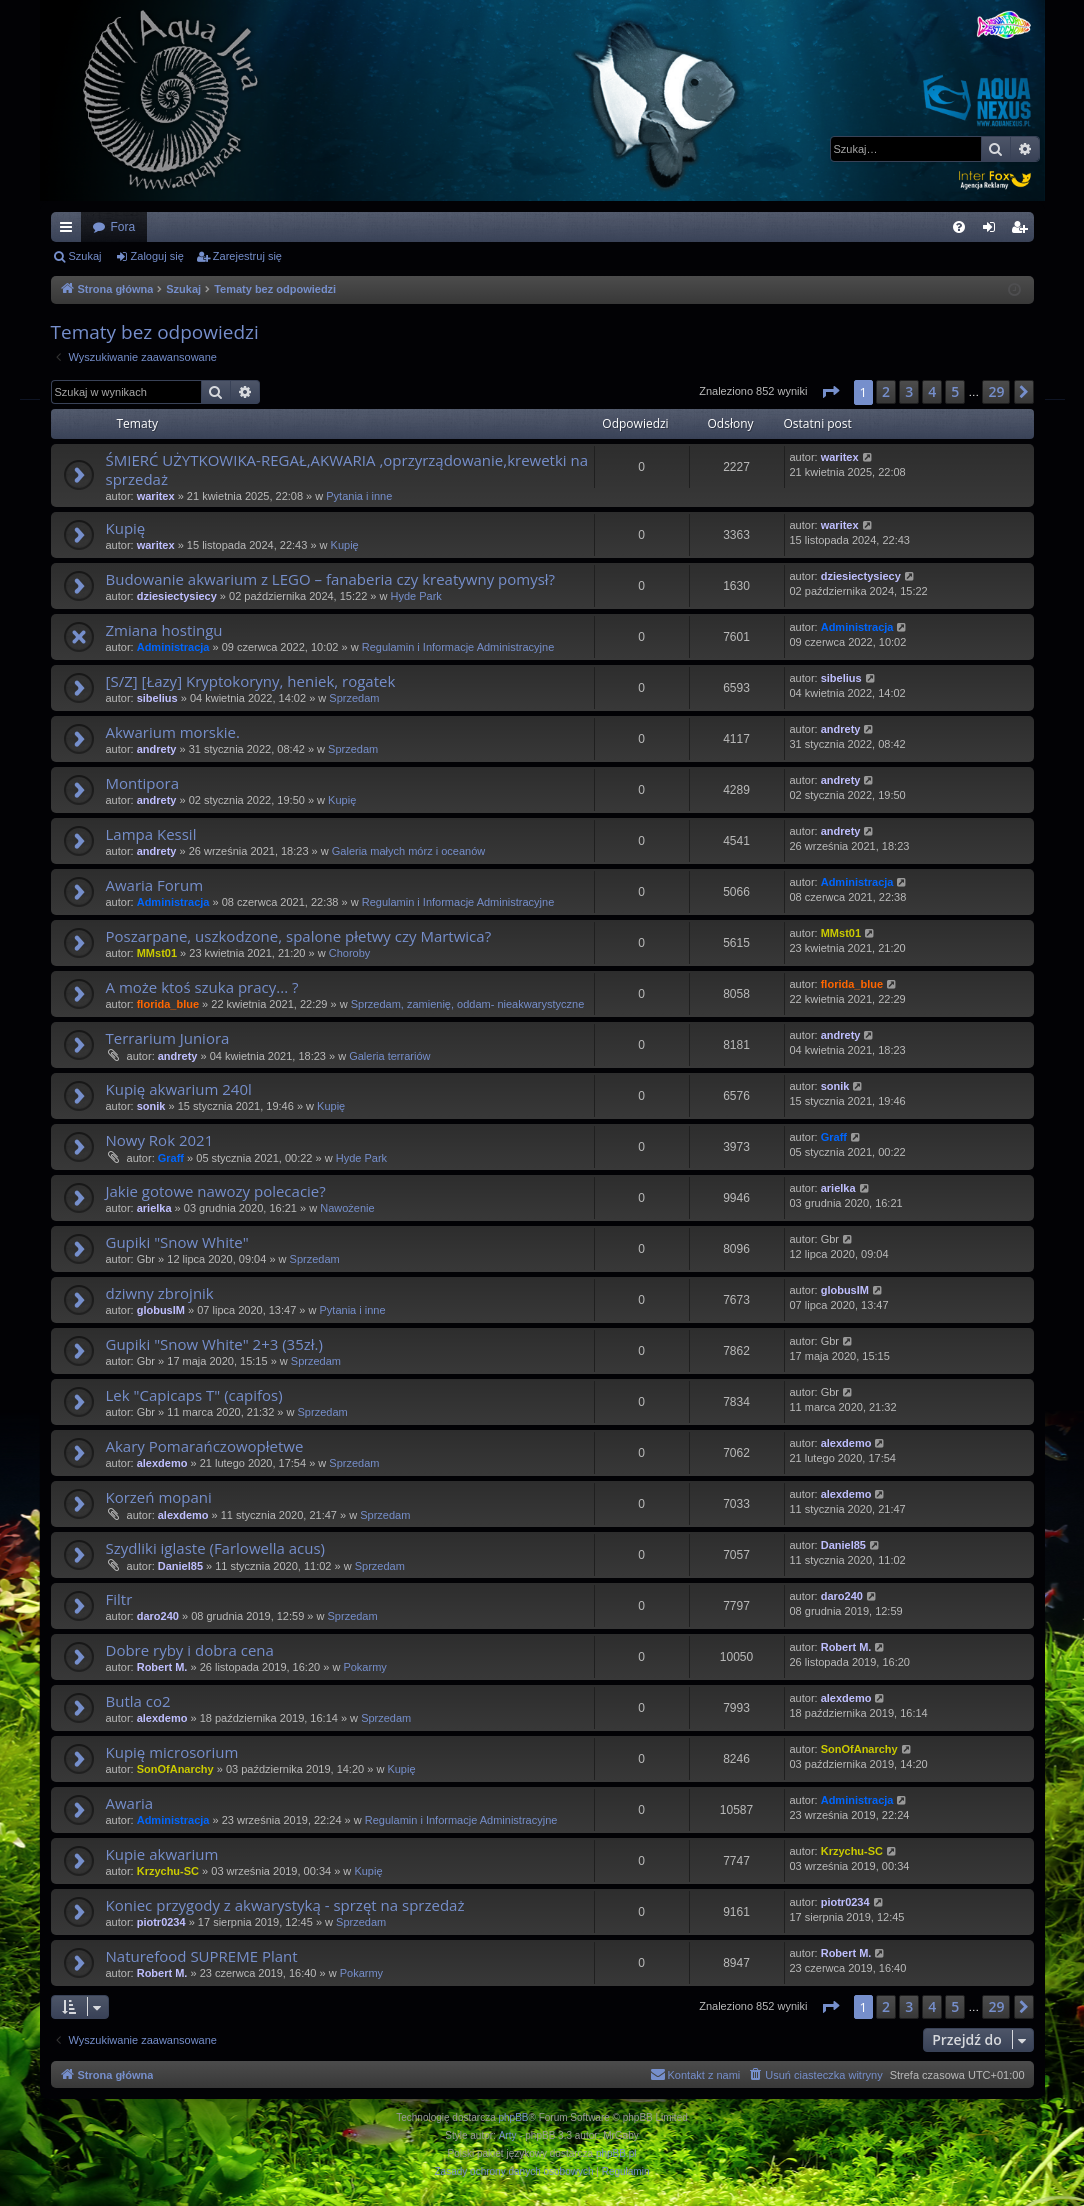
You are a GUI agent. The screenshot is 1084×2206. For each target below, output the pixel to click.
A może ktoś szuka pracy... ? (202, 987)
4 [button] (932, 391)
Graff (171, 1158)
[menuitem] (959, 227)
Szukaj (85, 256)
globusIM (161, 1310)
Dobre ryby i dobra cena (190, 1650)
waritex (156, 496)
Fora (123, 227)
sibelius (157, 698)
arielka (154, 1208)
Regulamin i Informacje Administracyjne (458, 647)
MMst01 (157, 953)
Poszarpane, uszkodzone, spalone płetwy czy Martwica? (299, 936)
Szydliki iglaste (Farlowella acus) (216, 1548)
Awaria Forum (155, 885)
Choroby (350, 953)
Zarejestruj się (247, 256)
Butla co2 (138, 1701)
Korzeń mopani (159, 1497)
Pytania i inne (359, 496)
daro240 (158, 1616)
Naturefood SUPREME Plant (202, 1956)
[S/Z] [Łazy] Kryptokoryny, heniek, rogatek (251, 681)
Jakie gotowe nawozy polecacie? (216, 1191)
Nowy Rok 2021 (160, 1140)
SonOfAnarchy (175, 1769)
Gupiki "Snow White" (177, 1242)
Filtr (119, 1599)
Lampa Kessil (151, 834)
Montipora (143, 783)
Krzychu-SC (168, 1871)
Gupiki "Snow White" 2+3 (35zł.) (214, 1344)
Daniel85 (180, 1566)
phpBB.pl (616, 2153)
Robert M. (162, 1667)
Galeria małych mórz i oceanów (408, 851)
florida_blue (168, 1004)
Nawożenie (347, 1208)
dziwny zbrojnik (160, 1293)
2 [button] (886, 391)
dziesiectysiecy (177, 596)
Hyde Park (416, 596)
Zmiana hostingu (164, 630)
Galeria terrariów (389, 1056)
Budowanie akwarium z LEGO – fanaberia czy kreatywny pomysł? (331, 579)
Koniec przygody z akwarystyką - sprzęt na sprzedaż (285, 1905)
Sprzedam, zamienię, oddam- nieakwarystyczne (468, 1004)
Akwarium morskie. (173, 732)
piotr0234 (161, 1922)
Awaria (130, 1803)
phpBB (514, 2117)
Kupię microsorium (172, 1752)
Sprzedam (354, 698)
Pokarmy (364, 1667)
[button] (830, 392)
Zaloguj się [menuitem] (992, 231)
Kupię (126, 528)
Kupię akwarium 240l (179, 1089)
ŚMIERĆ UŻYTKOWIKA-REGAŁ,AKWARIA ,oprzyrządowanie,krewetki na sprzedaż (347, 469)
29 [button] (996, 391)
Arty (508, 2135)
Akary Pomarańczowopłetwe (205, 1446)
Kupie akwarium (162, 1854)
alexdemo (162, 1463)
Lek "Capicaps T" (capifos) (194, 1395)
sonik (151, 1106)
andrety (157, 749)
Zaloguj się (157, 256)
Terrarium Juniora (168, 1038)
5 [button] (955, 391)
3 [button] (909, 391)
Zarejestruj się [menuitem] (1023, 231)
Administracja (173, 647)
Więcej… (70, 231)
